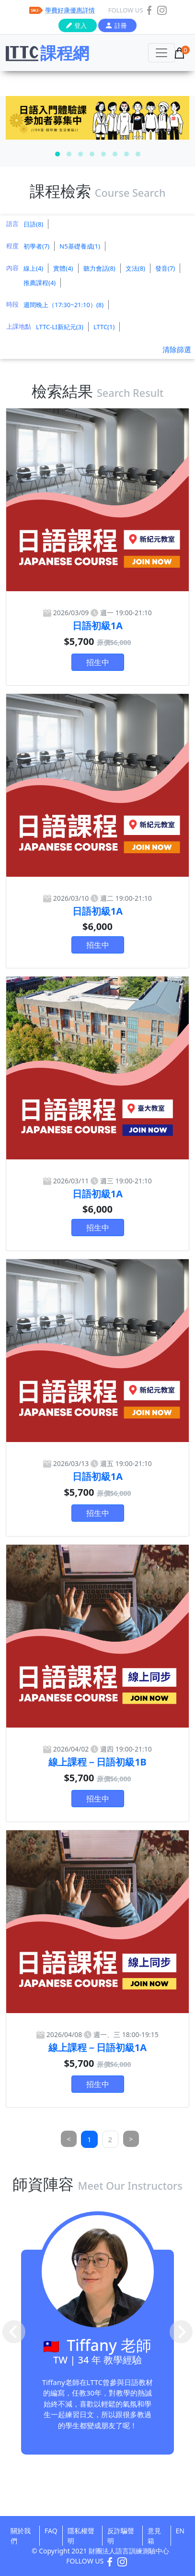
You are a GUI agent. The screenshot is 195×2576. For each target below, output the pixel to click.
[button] (57, 154)
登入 (80, 25)
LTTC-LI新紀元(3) (59, 326)
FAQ (51, 2530)
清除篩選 (176, 349)
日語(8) (33, 224)
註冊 (121, 25)
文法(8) (135, 268)
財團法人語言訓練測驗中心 (129, 2550)
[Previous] (69, 2139)
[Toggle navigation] (161, 52)
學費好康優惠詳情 (70, 10)
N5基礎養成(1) (79, 246)
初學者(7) (36, 246)
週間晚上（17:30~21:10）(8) (63, 304)
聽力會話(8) (99, 268)
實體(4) (63, 268)
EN (180, 2530)
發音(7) (165, 268)
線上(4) (33, 268)
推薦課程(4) (39, 282)
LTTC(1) (104, 326)
